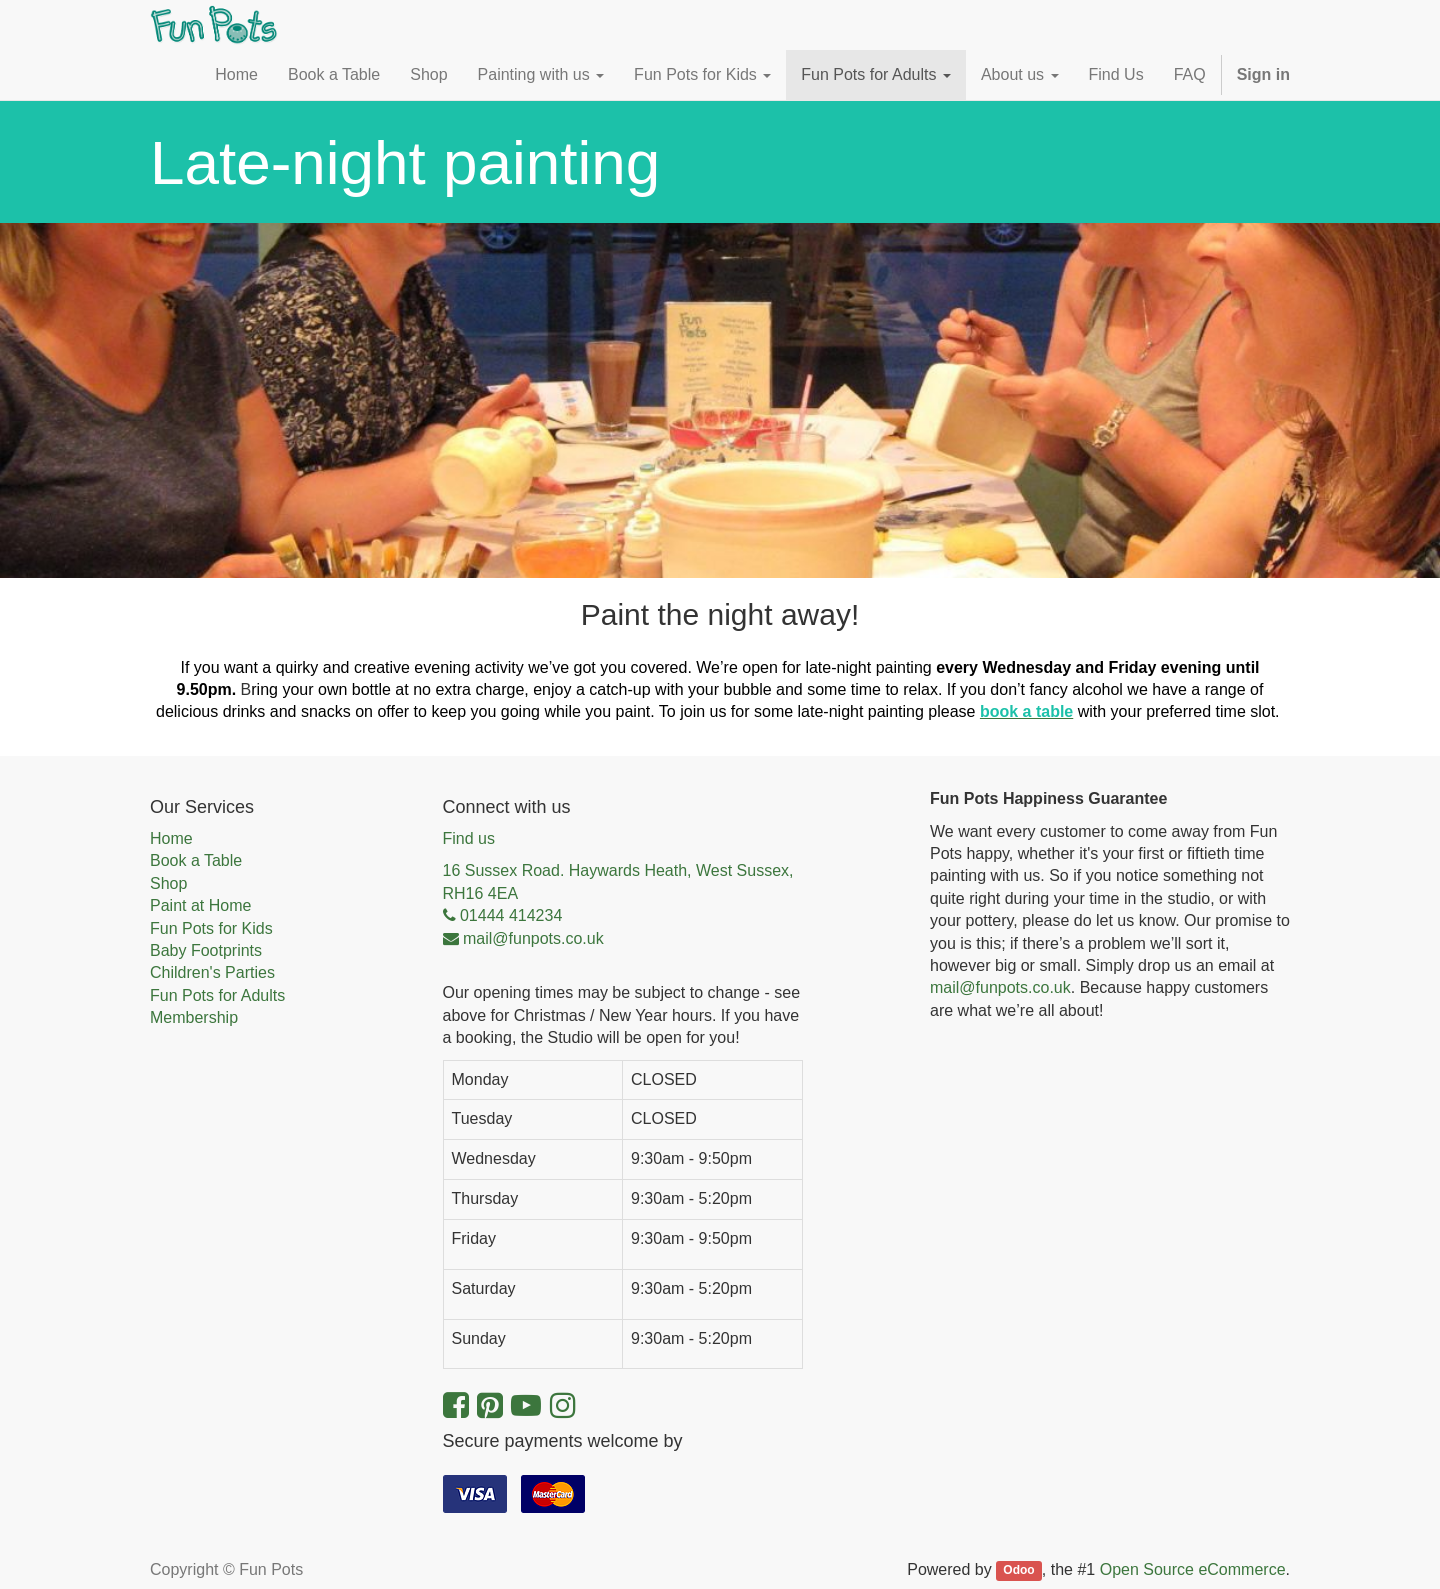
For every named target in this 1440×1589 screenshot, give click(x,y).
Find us (469, 838)
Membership (194, 1017)
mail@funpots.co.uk (1000, 987)
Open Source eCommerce (1193, 1569)
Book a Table (196, 860)
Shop (168, 883)
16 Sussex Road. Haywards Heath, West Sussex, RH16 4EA (618, 881)
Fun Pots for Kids (211, 928)
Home (171, 838)
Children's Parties (212, 972)
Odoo (1018, 1571)
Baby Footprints (206, 950)
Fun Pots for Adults (217, 995)
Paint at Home (200, 905)
